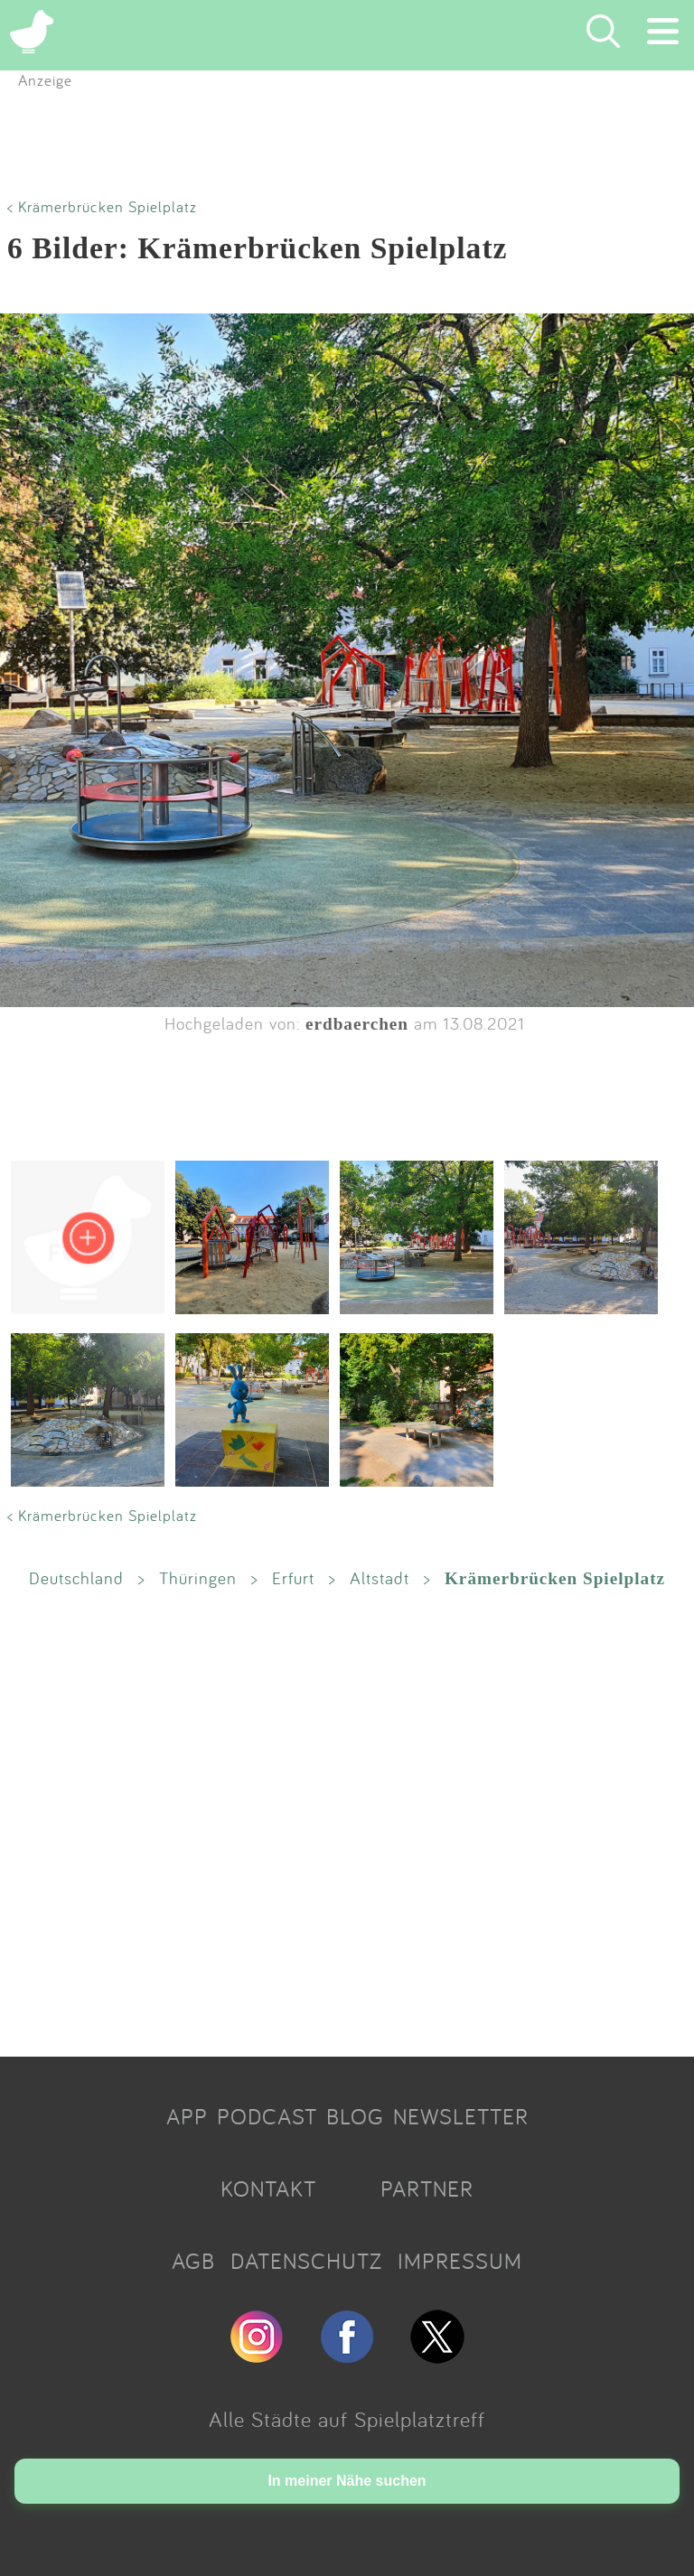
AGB (193, 2260)
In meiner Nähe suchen (346, 2480)
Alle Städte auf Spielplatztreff (347, 2418)
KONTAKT (268, 2188)
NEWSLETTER (461, 2116)
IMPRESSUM (460, 2260)
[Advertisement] (347, 1822)
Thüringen (198, 1578)
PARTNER (427, 2188)
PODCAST (267, 2116)
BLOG (355, 2116)
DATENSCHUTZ (306, 2260)
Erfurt (293, 1578)
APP (187, 2116)
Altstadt (379, 1578)
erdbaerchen (356, 1023)
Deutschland (76, 1578)
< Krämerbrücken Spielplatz (102, 206)
